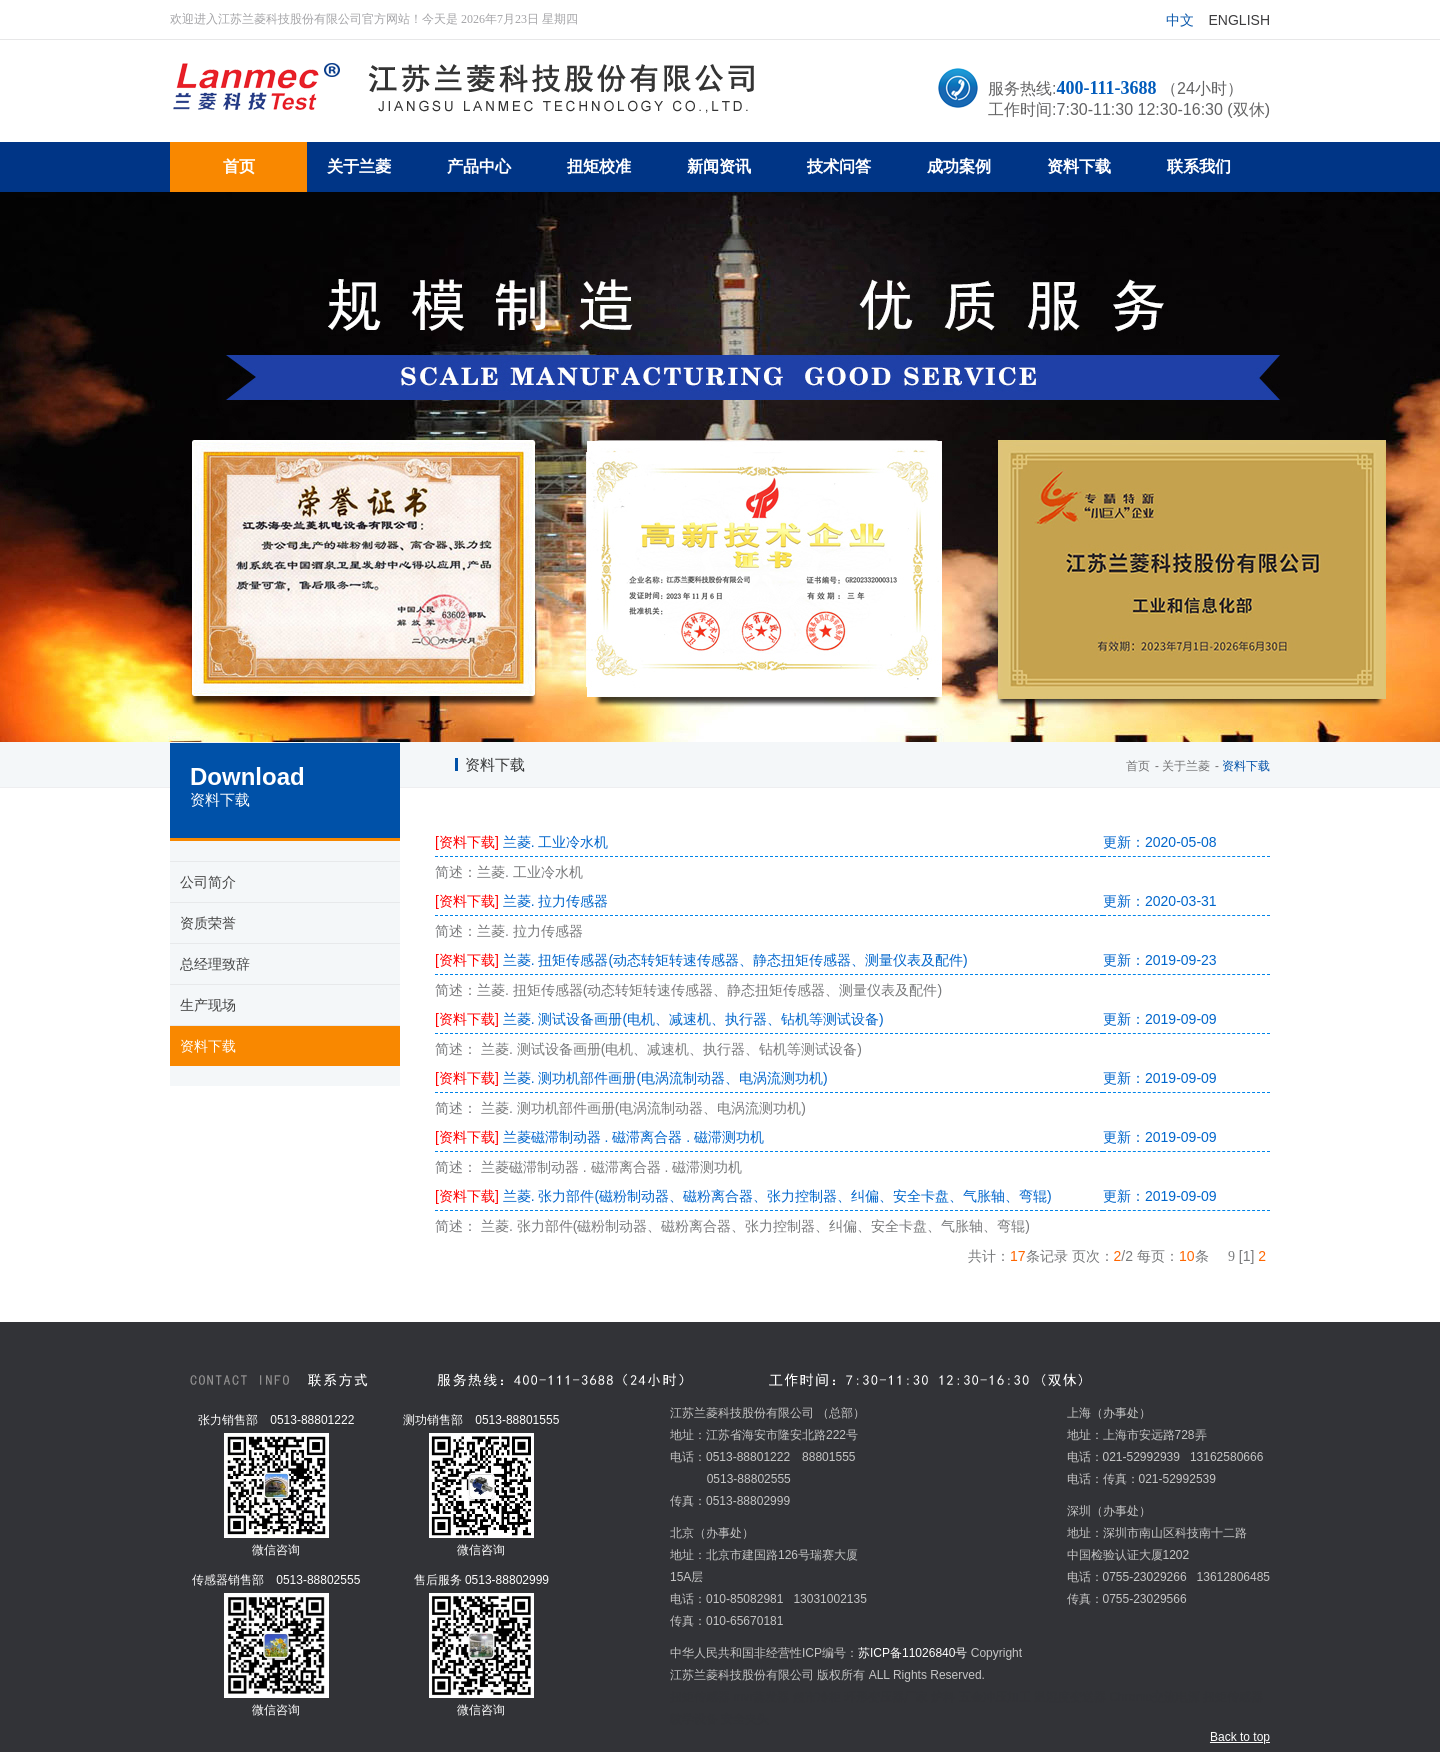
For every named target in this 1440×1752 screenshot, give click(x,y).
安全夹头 (745, 1719)
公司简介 (208, 882)
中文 (1180, 20)
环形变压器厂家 (886, 1697)
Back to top (1240, 1737)
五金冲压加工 (995, 1697)
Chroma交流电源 (1154, 1697)
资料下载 (208, 1046)
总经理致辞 (215, 964)
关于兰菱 (1186, 766)
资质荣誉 (208, 923)
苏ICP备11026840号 (912, 1653)
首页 (1138, 766)
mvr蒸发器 (761, 1697)
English (1239, 20)
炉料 (943, 1697)
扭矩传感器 (700, 1697)
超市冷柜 (817, 1697)
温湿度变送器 (1070, 1697)
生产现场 (208, 1005)
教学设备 (694, 1719)
